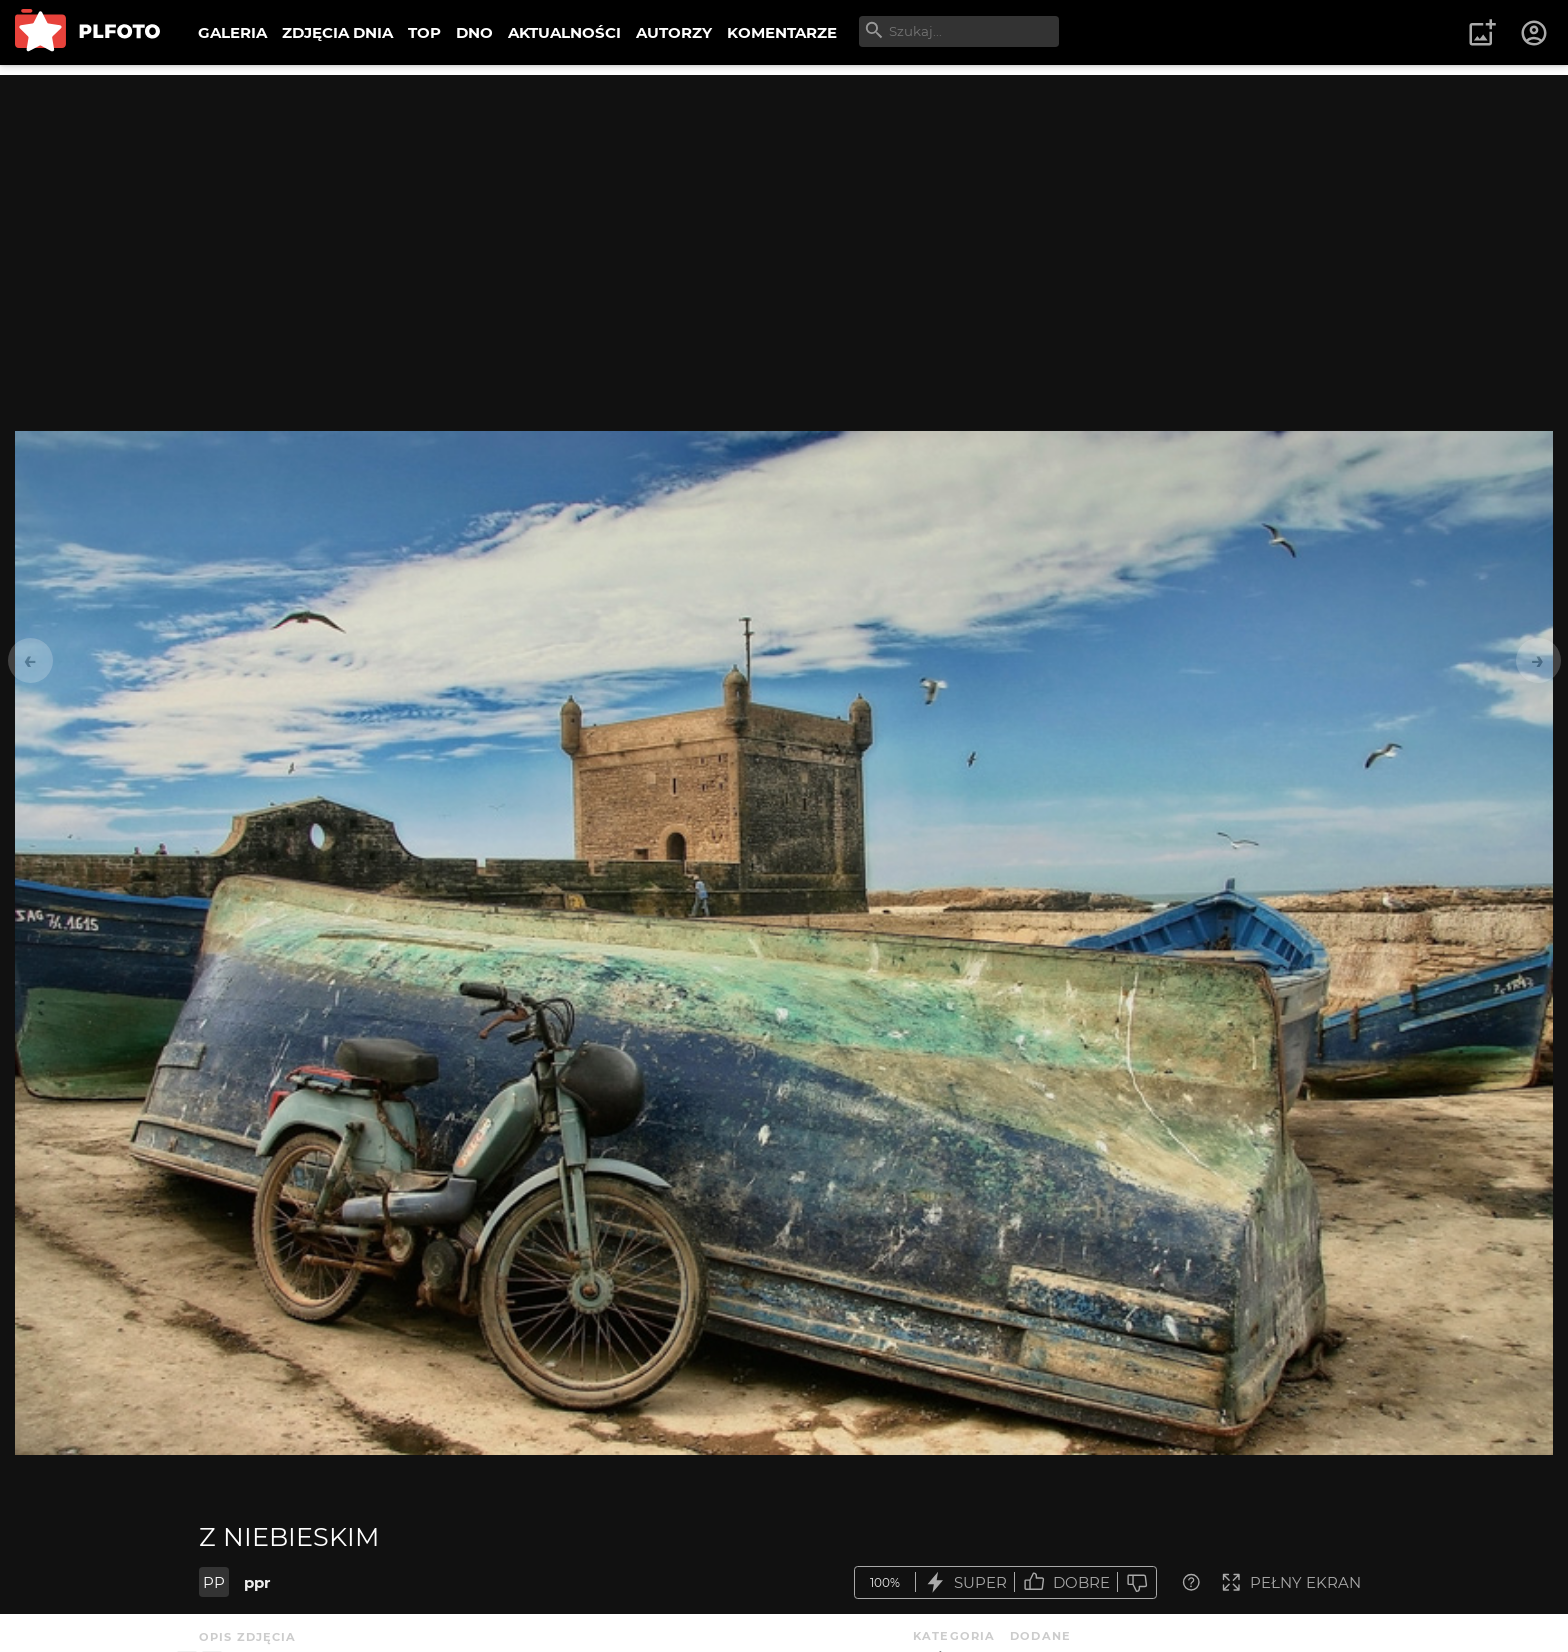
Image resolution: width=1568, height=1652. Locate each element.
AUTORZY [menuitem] (674, 32)
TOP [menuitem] (424, 32)
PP (214, 1582)
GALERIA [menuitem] (232, 32)
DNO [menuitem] (474, 32)
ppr (257, 1582)
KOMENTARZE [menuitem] (782, 32)
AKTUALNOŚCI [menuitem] (564, 32)
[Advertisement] (784, 215)
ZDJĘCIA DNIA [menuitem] (337, 32)
